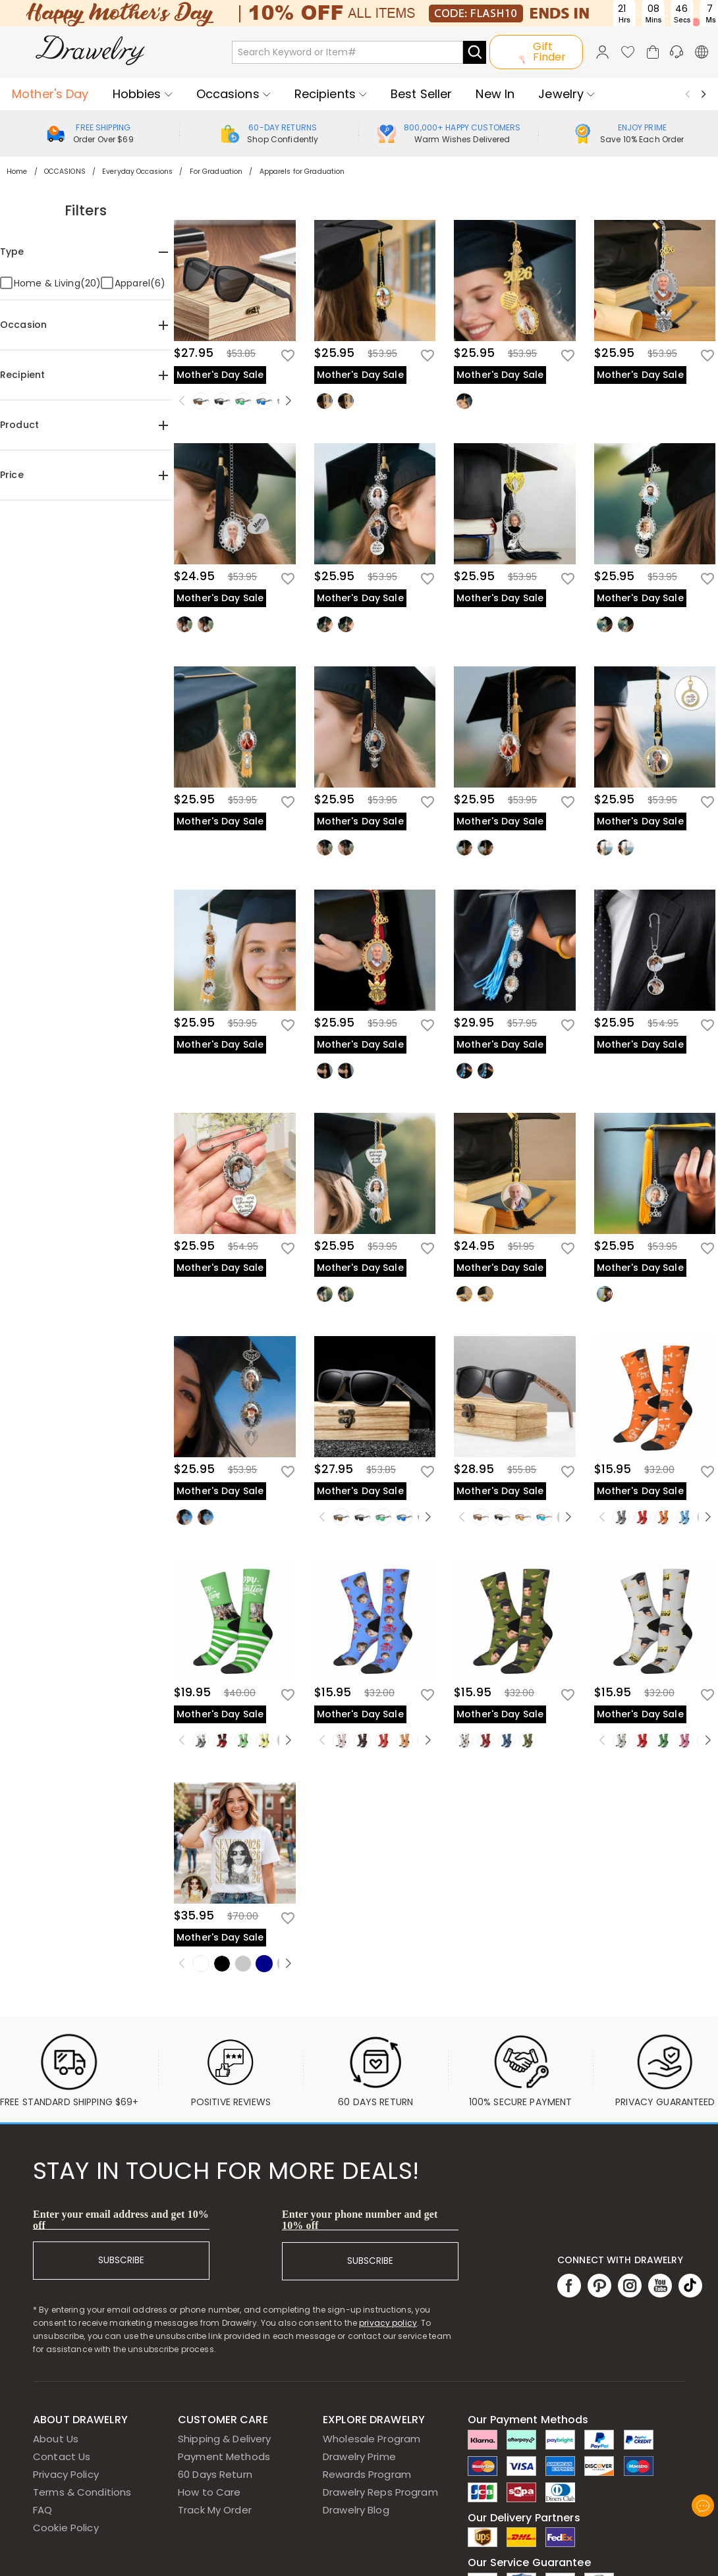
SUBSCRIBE (121, 2260)
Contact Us (61, 2456)
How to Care (209, 2492)
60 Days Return (215, 2474)
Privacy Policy (66, 2474)
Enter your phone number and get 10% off (360, 2220)
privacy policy (388, 2322)
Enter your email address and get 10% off (121, 2220)
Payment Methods (224, 2456)
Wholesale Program (371, 2439)
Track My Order (215, 2510)
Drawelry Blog (356, 2510)
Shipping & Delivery (224, 2439)
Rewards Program (367, 2474)
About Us (55, 2439)
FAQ (42, 2510)
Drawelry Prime (359, 2456)
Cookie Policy (66, 2528)
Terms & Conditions (82, 2492)
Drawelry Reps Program (380, 2492)
